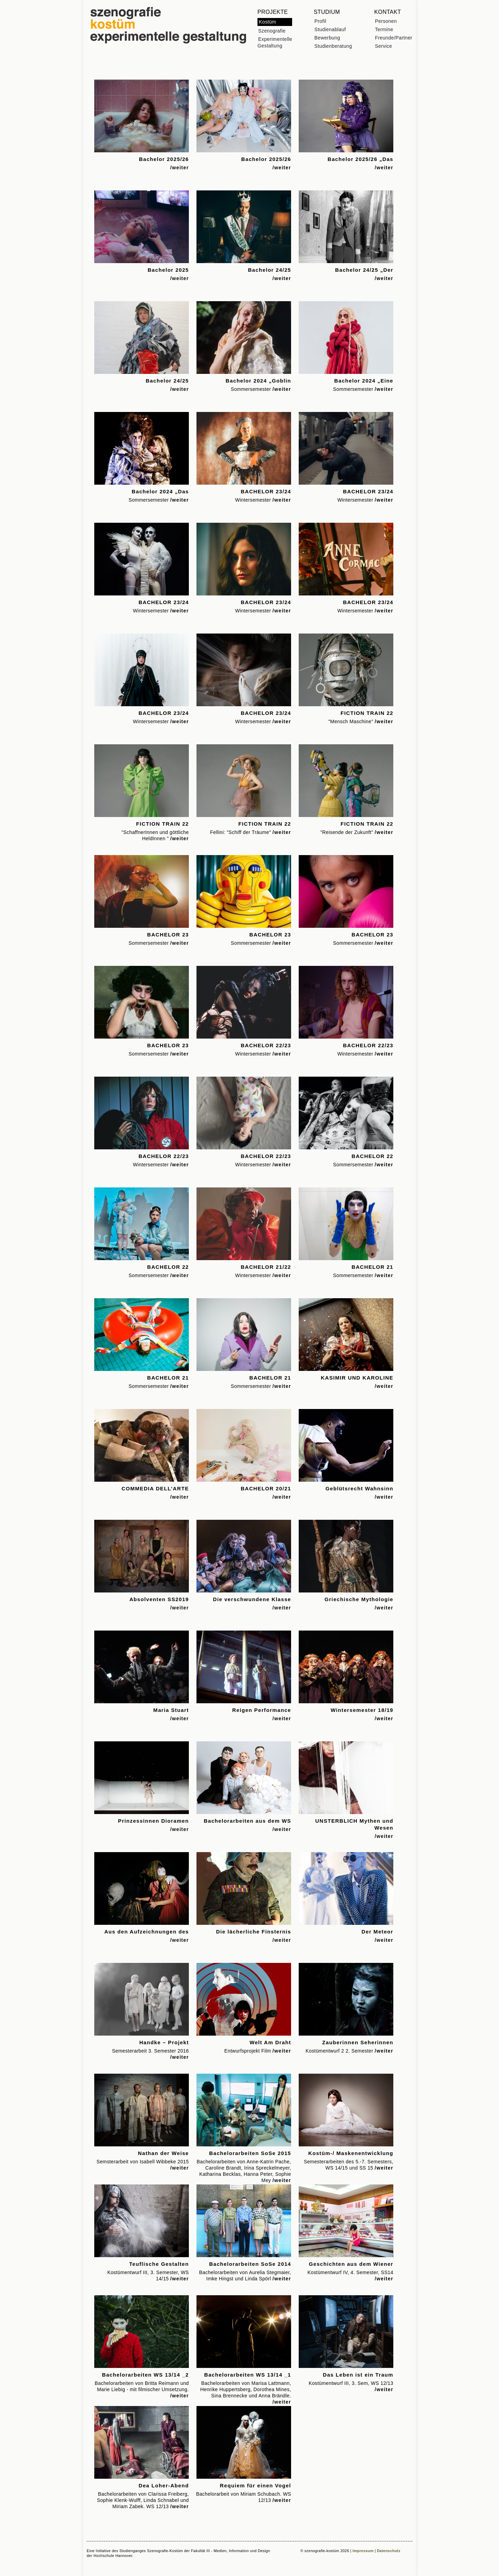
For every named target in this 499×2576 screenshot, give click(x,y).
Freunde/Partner (393, 38)
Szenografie (272, 31)
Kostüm (267, 22)
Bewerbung (327, 38)
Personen (386, 21)
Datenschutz (389, 2551)
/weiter (179, 167)
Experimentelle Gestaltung (274, 42)
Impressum (362, 2551)
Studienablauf (330, 29)
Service (383, 46)
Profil (320, 21)
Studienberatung (333, 46)
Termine (384, 29)
